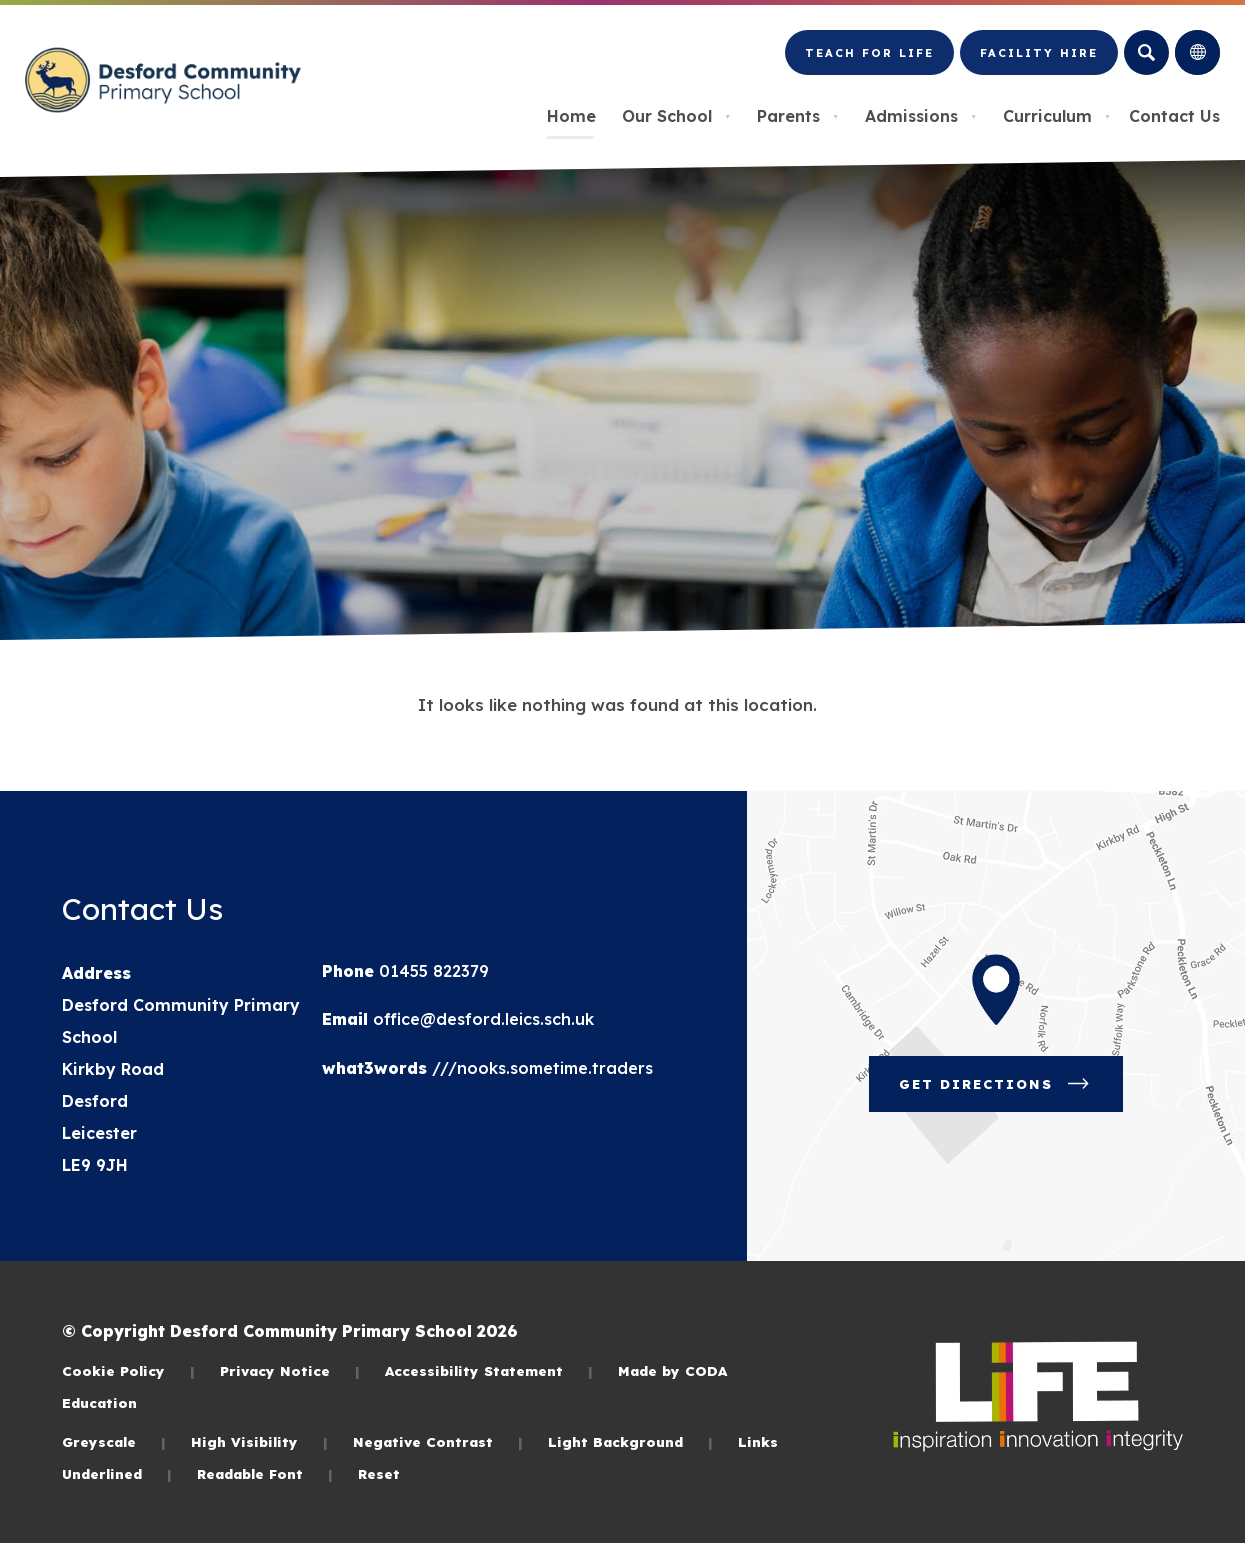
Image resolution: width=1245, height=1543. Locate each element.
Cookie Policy (128, 1370)
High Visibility (259, 1441)
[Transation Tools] (1197, 52)
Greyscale (114, 1441)
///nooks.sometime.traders (540, 1068)
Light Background (630, 1441)
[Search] (1146, 52)
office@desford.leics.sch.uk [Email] (481, 1019)
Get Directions (996, 1084)
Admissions (921, 116)
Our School (676, 116)
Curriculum (1057, 116)
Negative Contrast (438, 1441)
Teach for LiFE (869, 53)
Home (571, 116)
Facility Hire (1039, 53)
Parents (798, 116)
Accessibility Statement (489, 1370)
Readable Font (265, 1473)
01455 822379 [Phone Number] (431, 971)
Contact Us (1174, 116)
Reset (379, 1473)
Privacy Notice (290, 1370)
